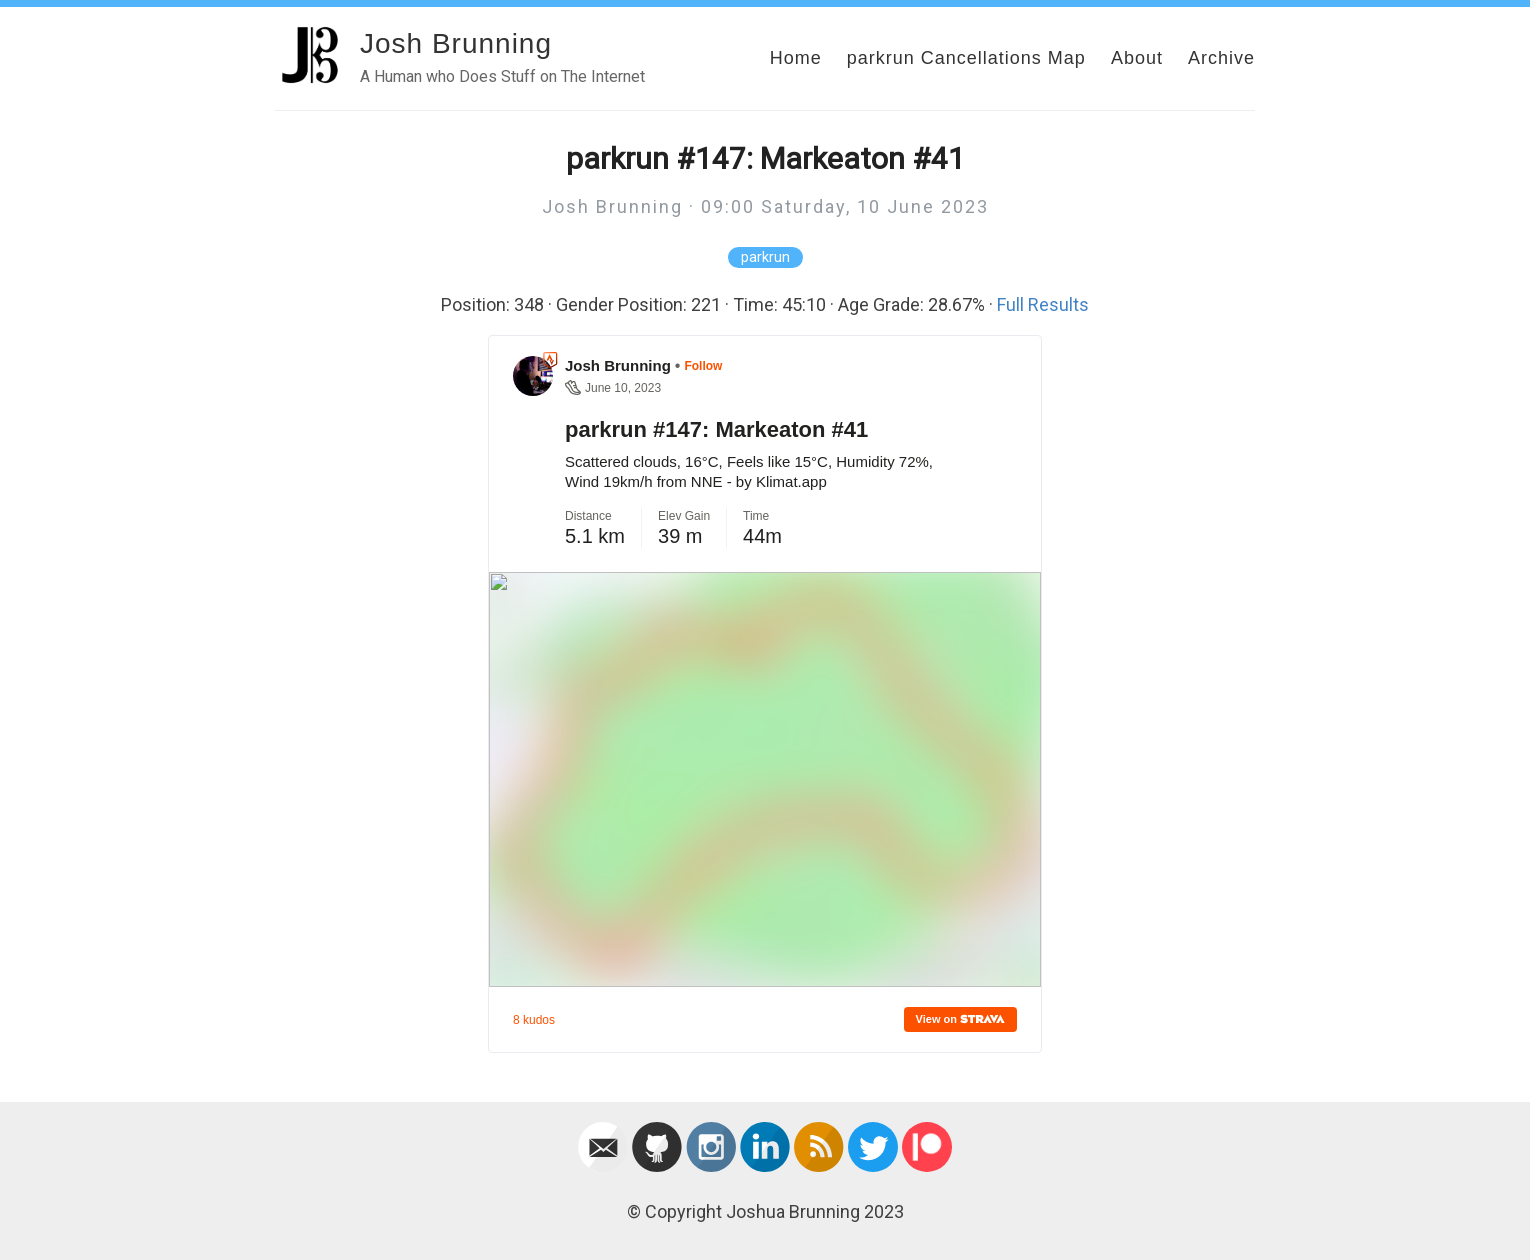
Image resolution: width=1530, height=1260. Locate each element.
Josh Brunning (456, 43)
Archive (1221, 58)
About (1137, 58)
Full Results (1043, 304)
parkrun (765, 257)
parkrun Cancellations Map (966, 58)
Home (796, 58)
